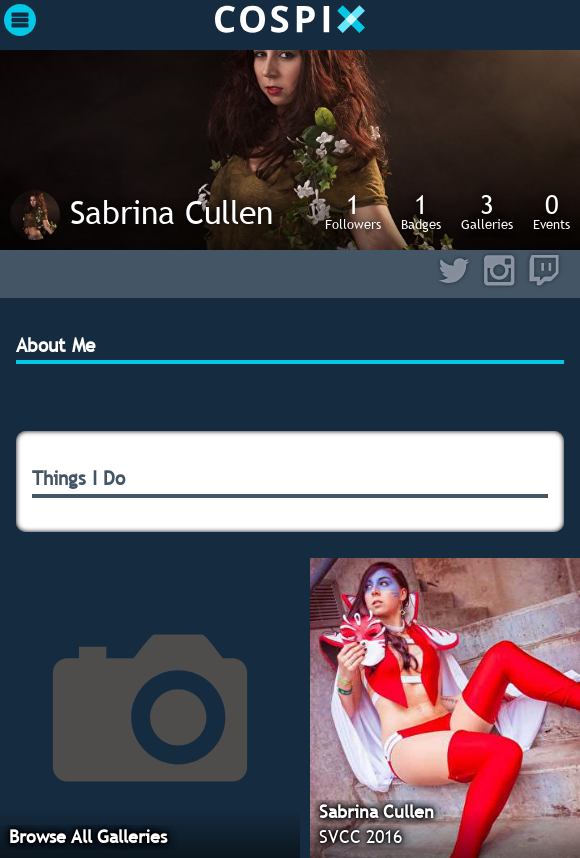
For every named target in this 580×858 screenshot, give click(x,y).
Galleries (487, 211)
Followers (353, 211)
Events (551, 211)
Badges (421, 211)
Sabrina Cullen (171, 212)
